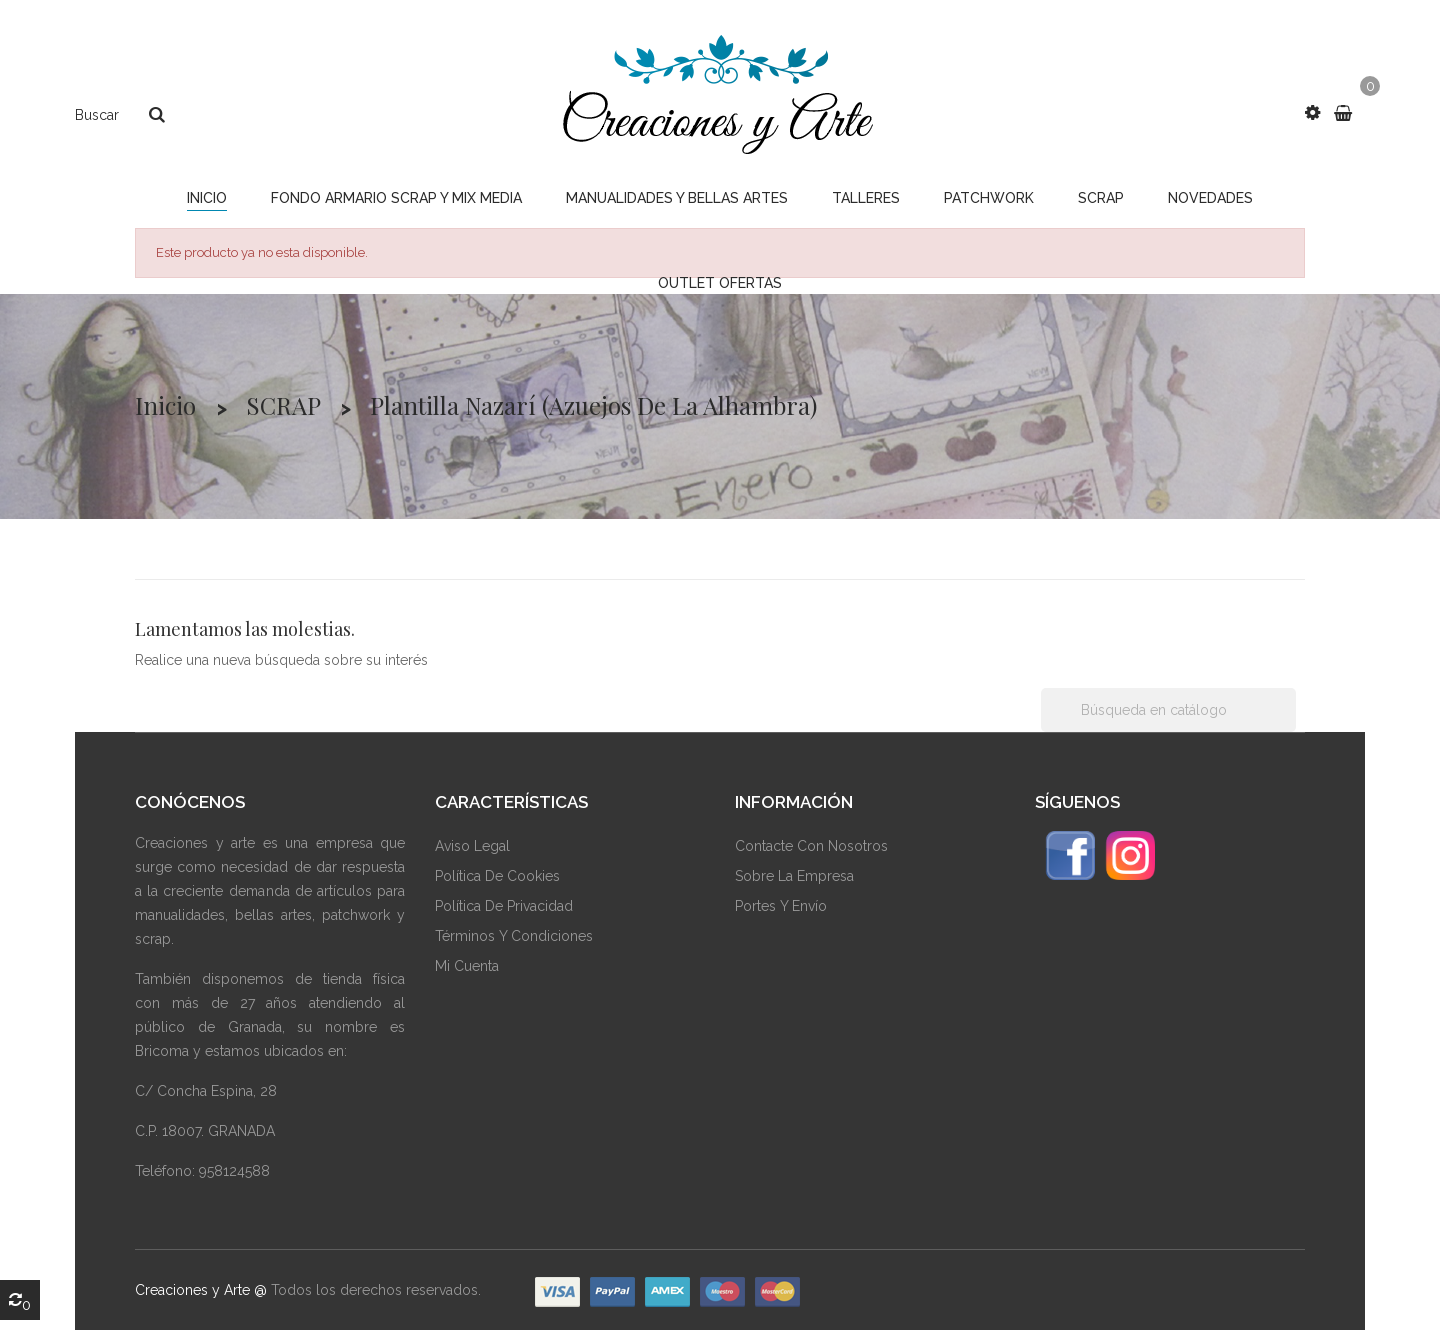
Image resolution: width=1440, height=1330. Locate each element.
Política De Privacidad (504, 906)
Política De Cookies (497, 876)
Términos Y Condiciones (514, 936)
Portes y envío (781, 906)
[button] (1312, 113)
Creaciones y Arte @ (201, 1290)
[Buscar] (1168, 710)
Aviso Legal (472, 846)
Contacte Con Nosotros (811, 846)
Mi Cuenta (467, 966)
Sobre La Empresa (794, 876)
